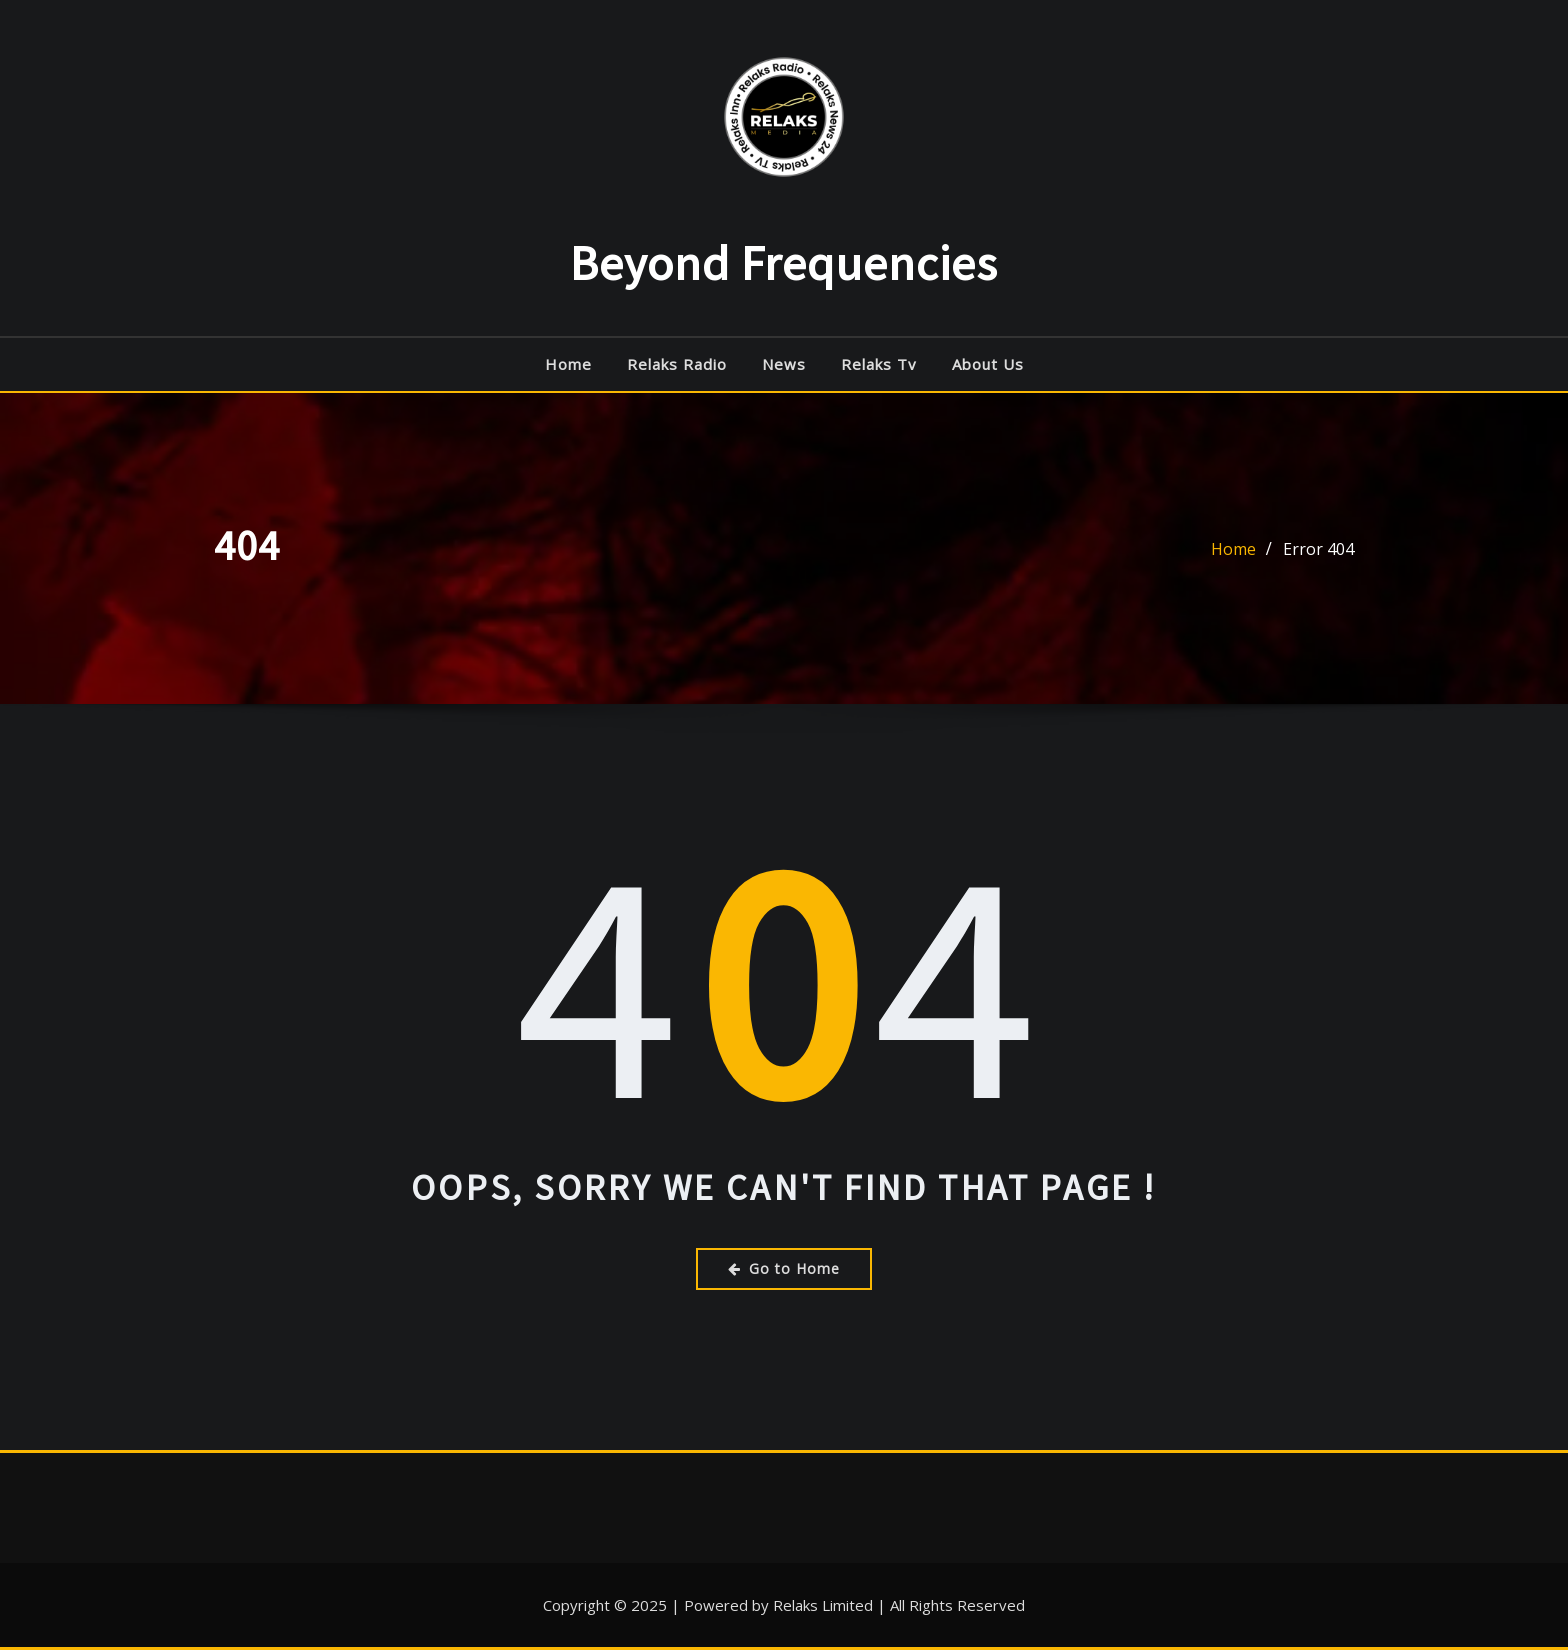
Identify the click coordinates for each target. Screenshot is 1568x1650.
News (784, 364)
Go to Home (784, 1268)
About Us (988, 364)
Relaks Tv (879, 364)
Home (568, 364)
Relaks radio (677, 364)
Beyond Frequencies (784, 263)
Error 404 (1318, 552)
